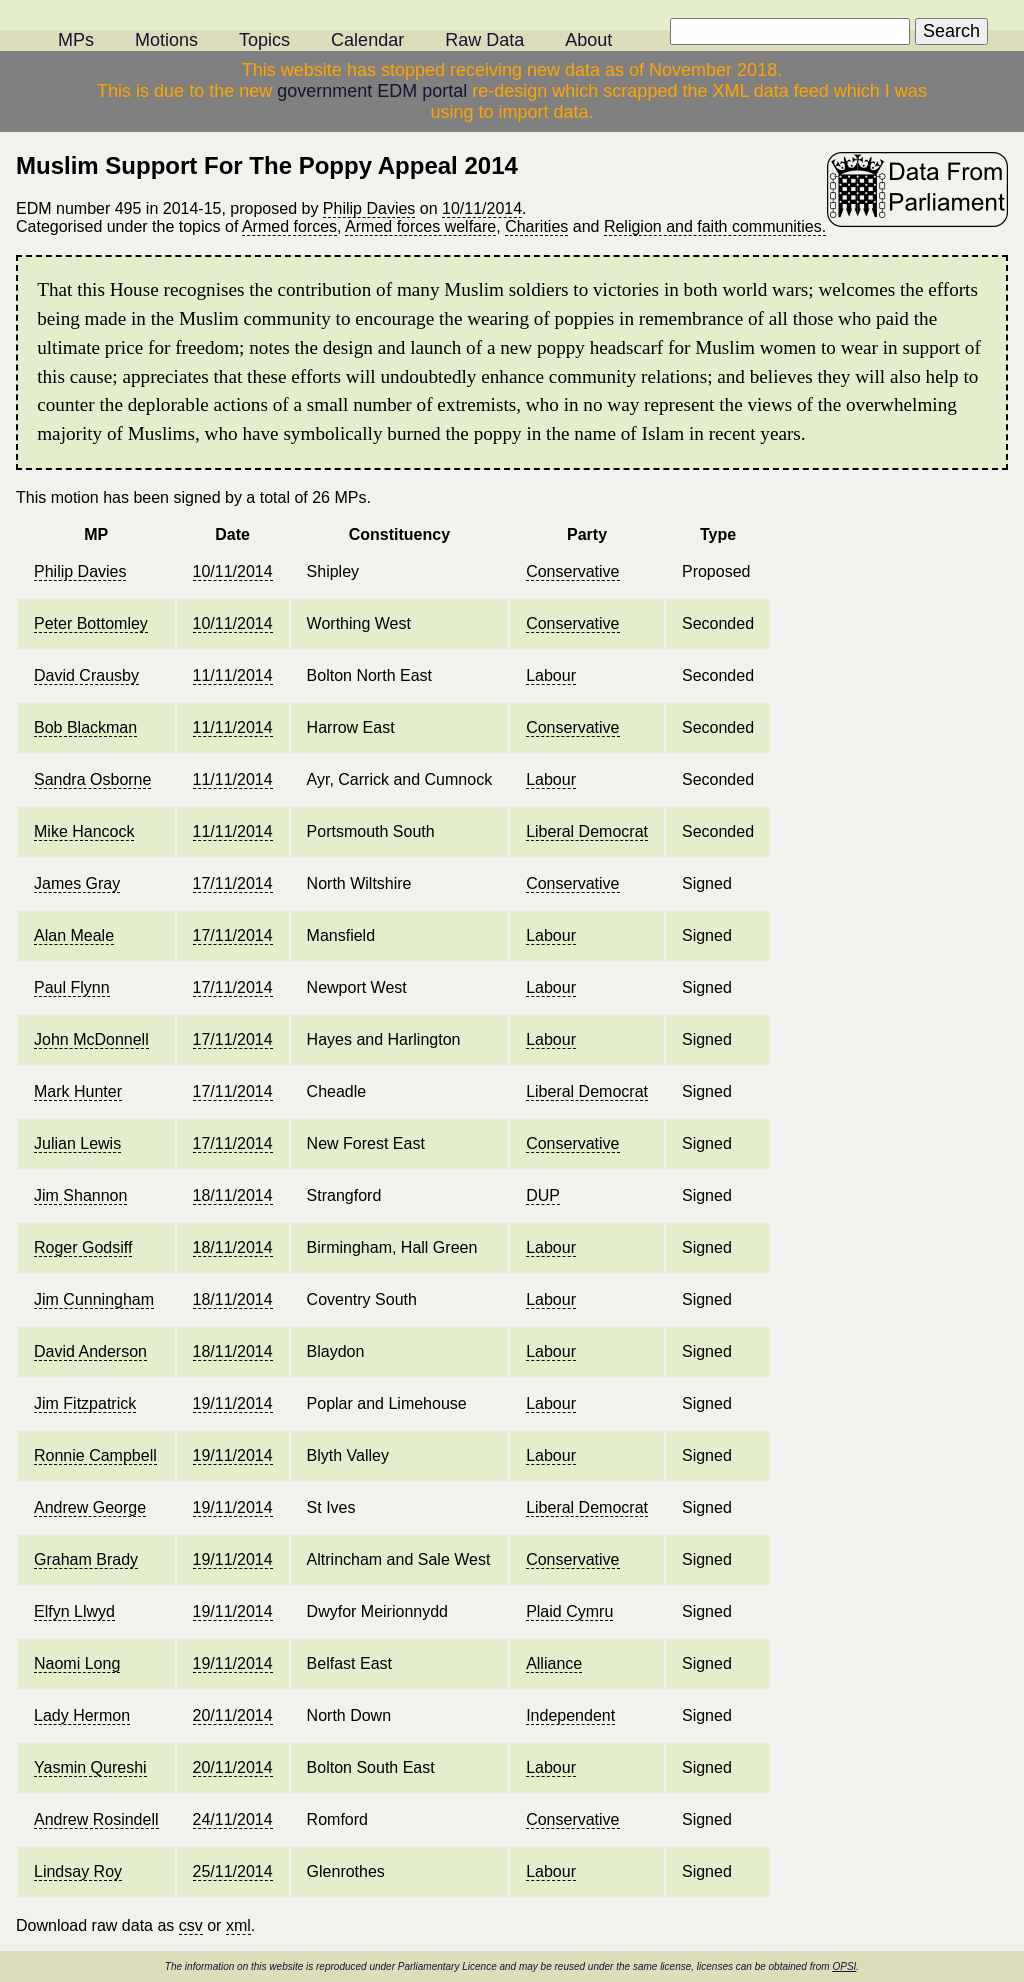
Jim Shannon (80, 1195)
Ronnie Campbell (95, 1455)
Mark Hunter (78, 1091)
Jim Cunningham (94, 1299)
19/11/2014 (233, 1403)
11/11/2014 (233, 675)
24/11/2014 (233, 1819)
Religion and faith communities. (715, 226)
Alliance (554, 1663)
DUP (543, 1195)
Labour (551, 675)
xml (238, 1925)
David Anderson (90, 1351)
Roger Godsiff (83, 1247)
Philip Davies (369, 208)
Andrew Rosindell (96, 1819)
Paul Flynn (72, 987)
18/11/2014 (233, 1195)
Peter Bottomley (91, 623)
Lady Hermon (82, 1715)
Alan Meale (74, 935)
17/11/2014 (233, 883)
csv (191, 1925)
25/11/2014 (233, 1871)
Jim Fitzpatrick (85, 1403)
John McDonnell (91, 1039)
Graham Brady (86, 1559)
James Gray (77, 883)
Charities (536, 226)
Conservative (572, 571)
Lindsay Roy (78, 1871)
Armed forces (289, 226)
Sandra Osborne (92, 779)
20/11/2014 (233, 1715)
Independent (570, 1715)
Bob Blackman (85, 727)
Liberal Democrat (587, 831)
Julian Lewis (77, 1143)
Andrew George (90, 1507)
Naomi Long (77, 1663)
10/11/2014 (482, 208)
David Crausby (86, 675)
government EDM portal (372, 91)
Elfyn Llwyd (74, 1611)
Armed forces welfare (420, 226)
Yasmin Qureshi (90, 1767)
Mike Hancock (84, 831)
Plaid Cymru (569, 1611)
